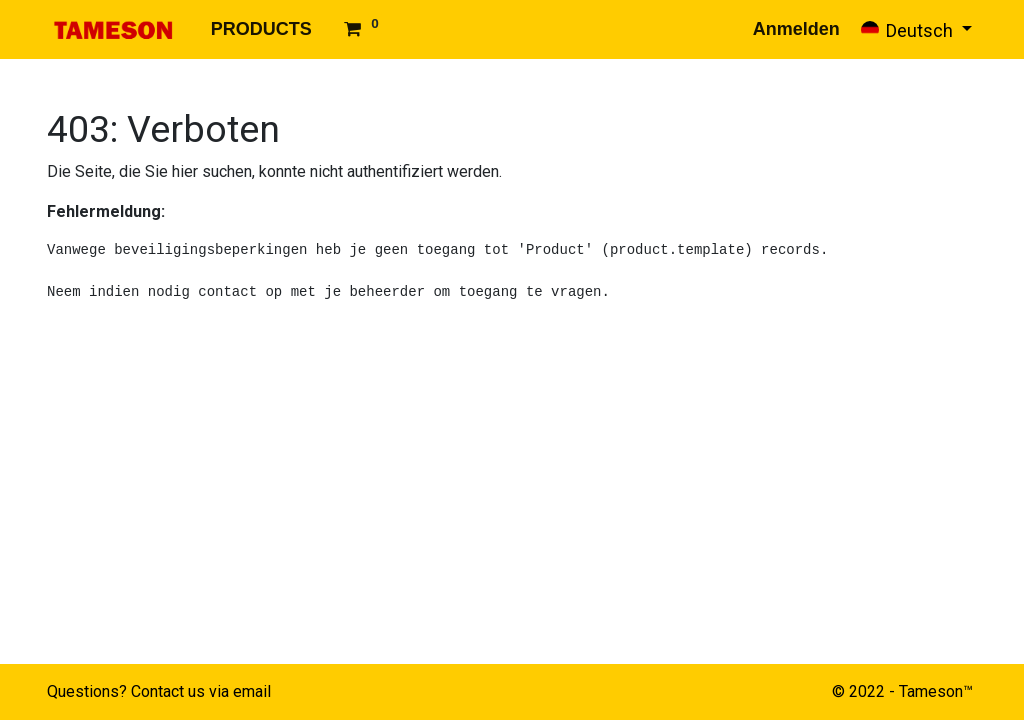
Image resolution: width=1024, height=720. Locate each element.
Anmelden (796, 29)
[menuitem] (261, 29)
